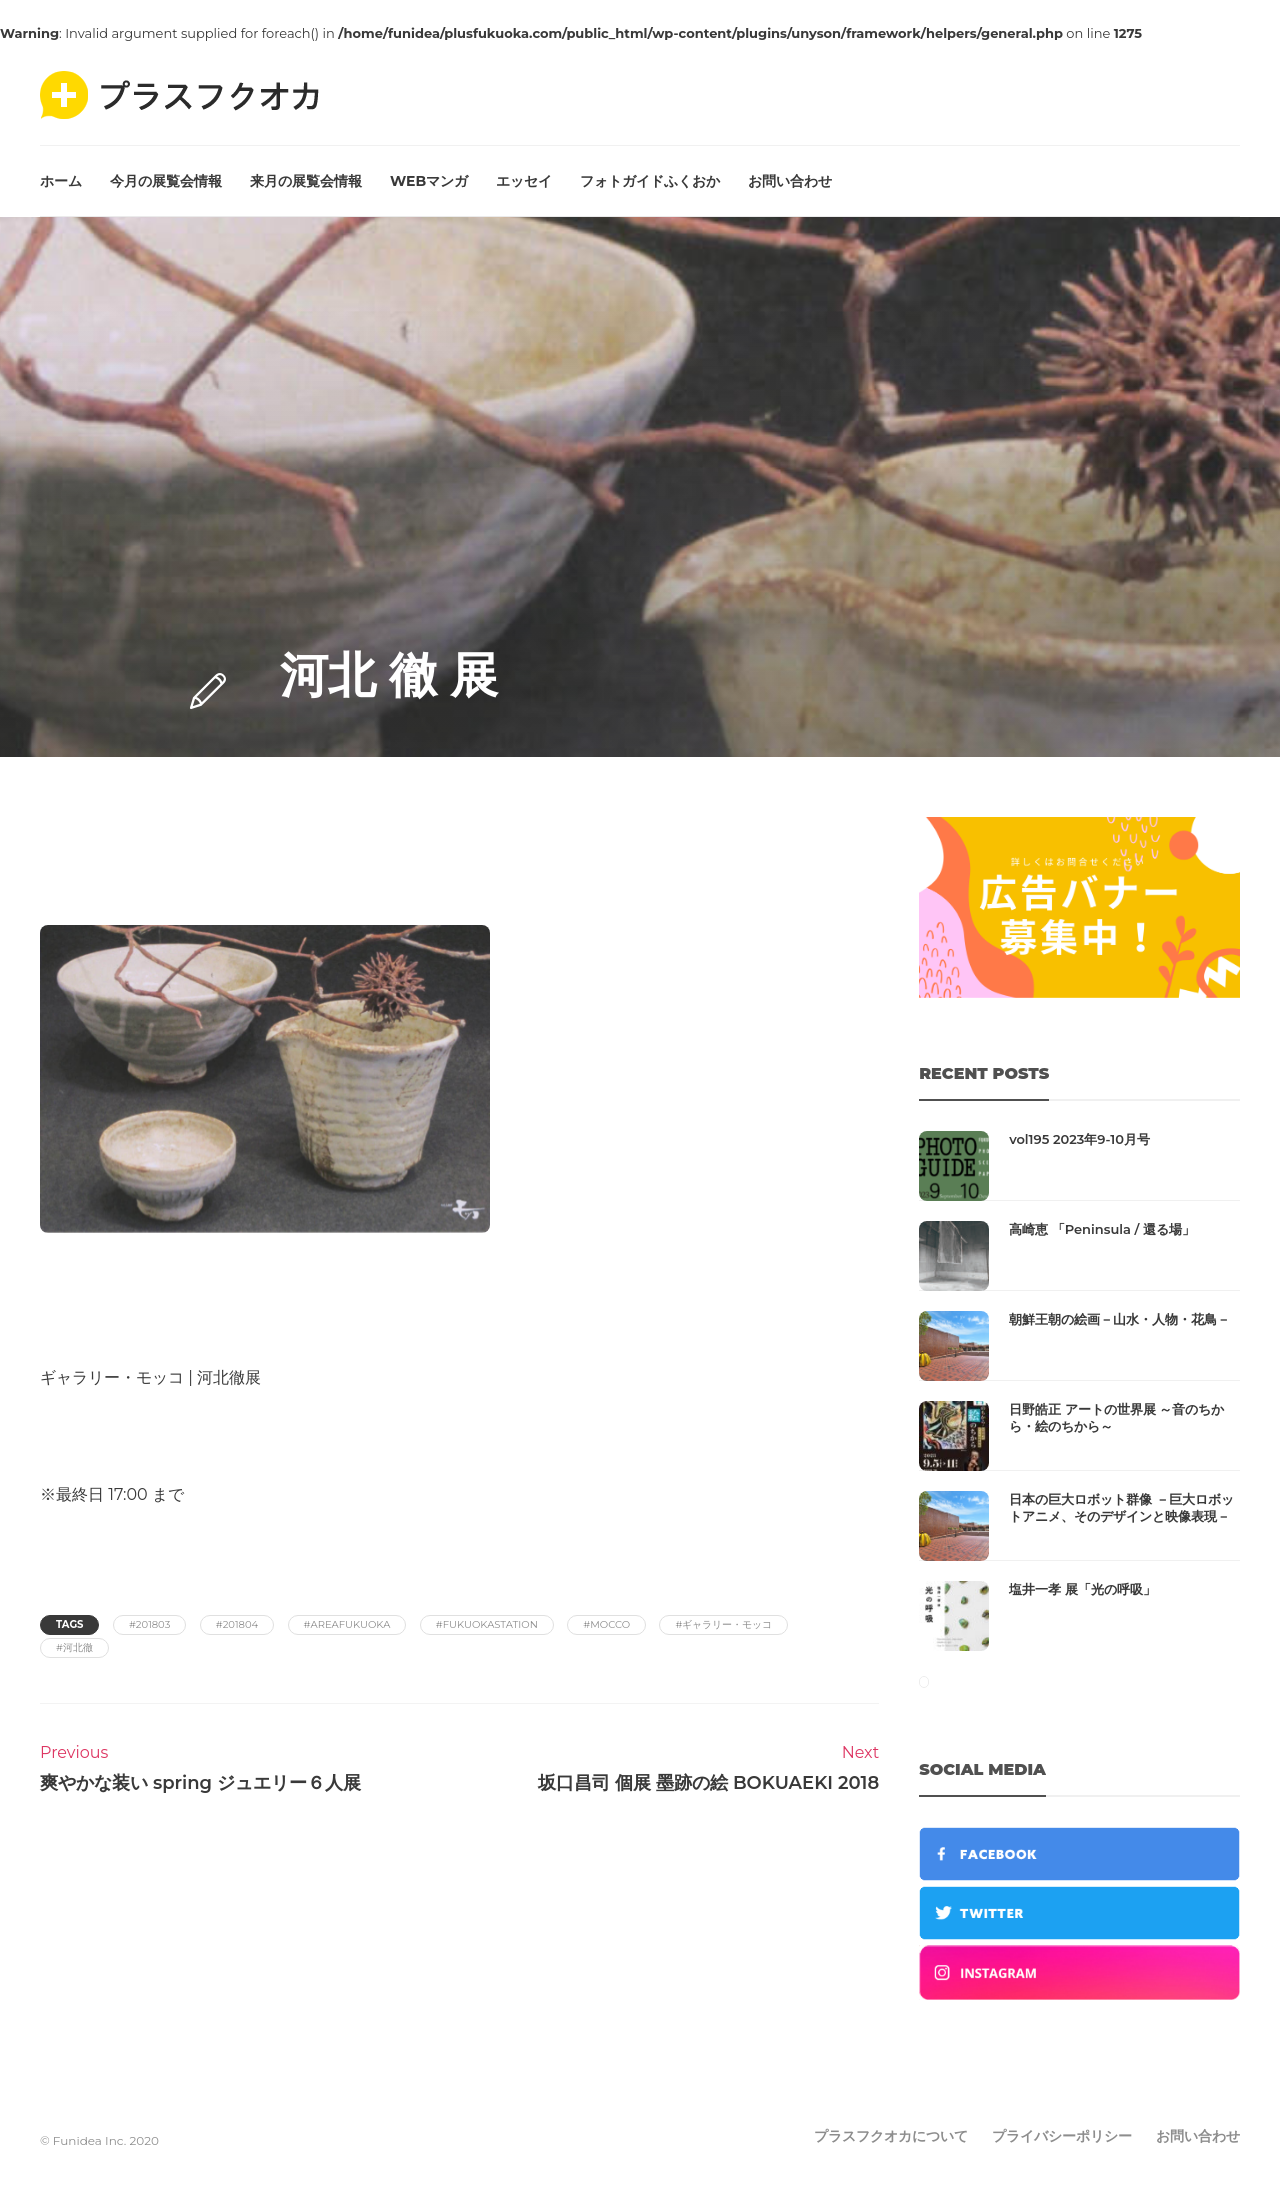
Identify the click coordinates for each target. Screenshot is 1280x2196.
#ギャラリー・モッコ (723, 1624)
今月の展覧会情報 (166, 181)
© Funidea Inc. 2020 (99, 2140)
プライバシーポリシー (1062, 2136)
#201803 (149, 1624)
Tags (69, 1624)
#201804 (237, 1624)
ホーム (61, 181)
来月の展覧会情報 (306, 181)
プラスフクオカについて (891, 2136)
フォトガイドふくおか (650, 181)
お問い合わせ (790, 181)
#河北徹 (74, 1647)
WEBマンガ (429, 181)
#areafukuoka (347, 1624)
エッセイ (524, 181)
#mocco (606, 1624)
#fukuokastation (487, 1624)
